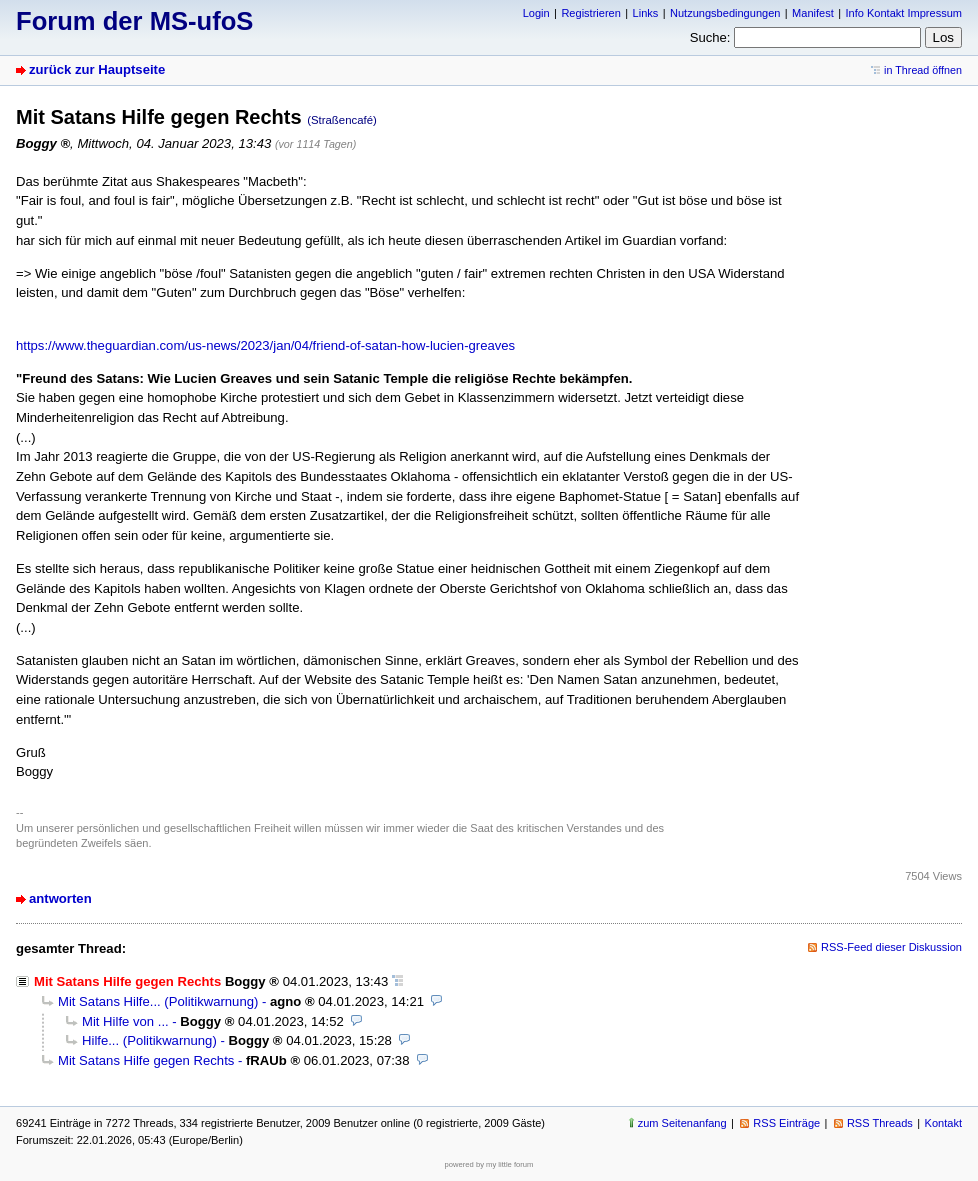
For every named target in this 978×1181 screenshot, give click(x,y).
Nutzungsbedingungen (725, 13)
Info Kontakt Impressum (904, 13)
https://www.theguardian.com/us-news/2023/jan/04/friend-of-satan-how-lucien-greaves (265, 345)
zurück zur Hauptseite (97, 69)
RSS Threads (880, 1123)
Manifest (813, 13)
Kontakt (943, 1123)
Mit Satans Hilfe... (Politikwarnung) (158, 1001)
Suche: (710, 37)
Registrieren (590, 13)
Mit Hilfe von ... (125, 1021)
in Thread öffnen (923, 70)
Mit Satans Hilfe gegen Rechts (146, 1060)
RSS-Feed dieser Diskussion (891, 947)
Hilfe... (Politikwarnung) (149, 1040)
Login (536, 13)
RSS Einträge (786, 1123)
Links (646, 13)
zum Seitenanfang (682, 1123)
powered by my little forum (489, 1164)
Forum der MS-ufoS (134, 21)
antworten (60, 898)
